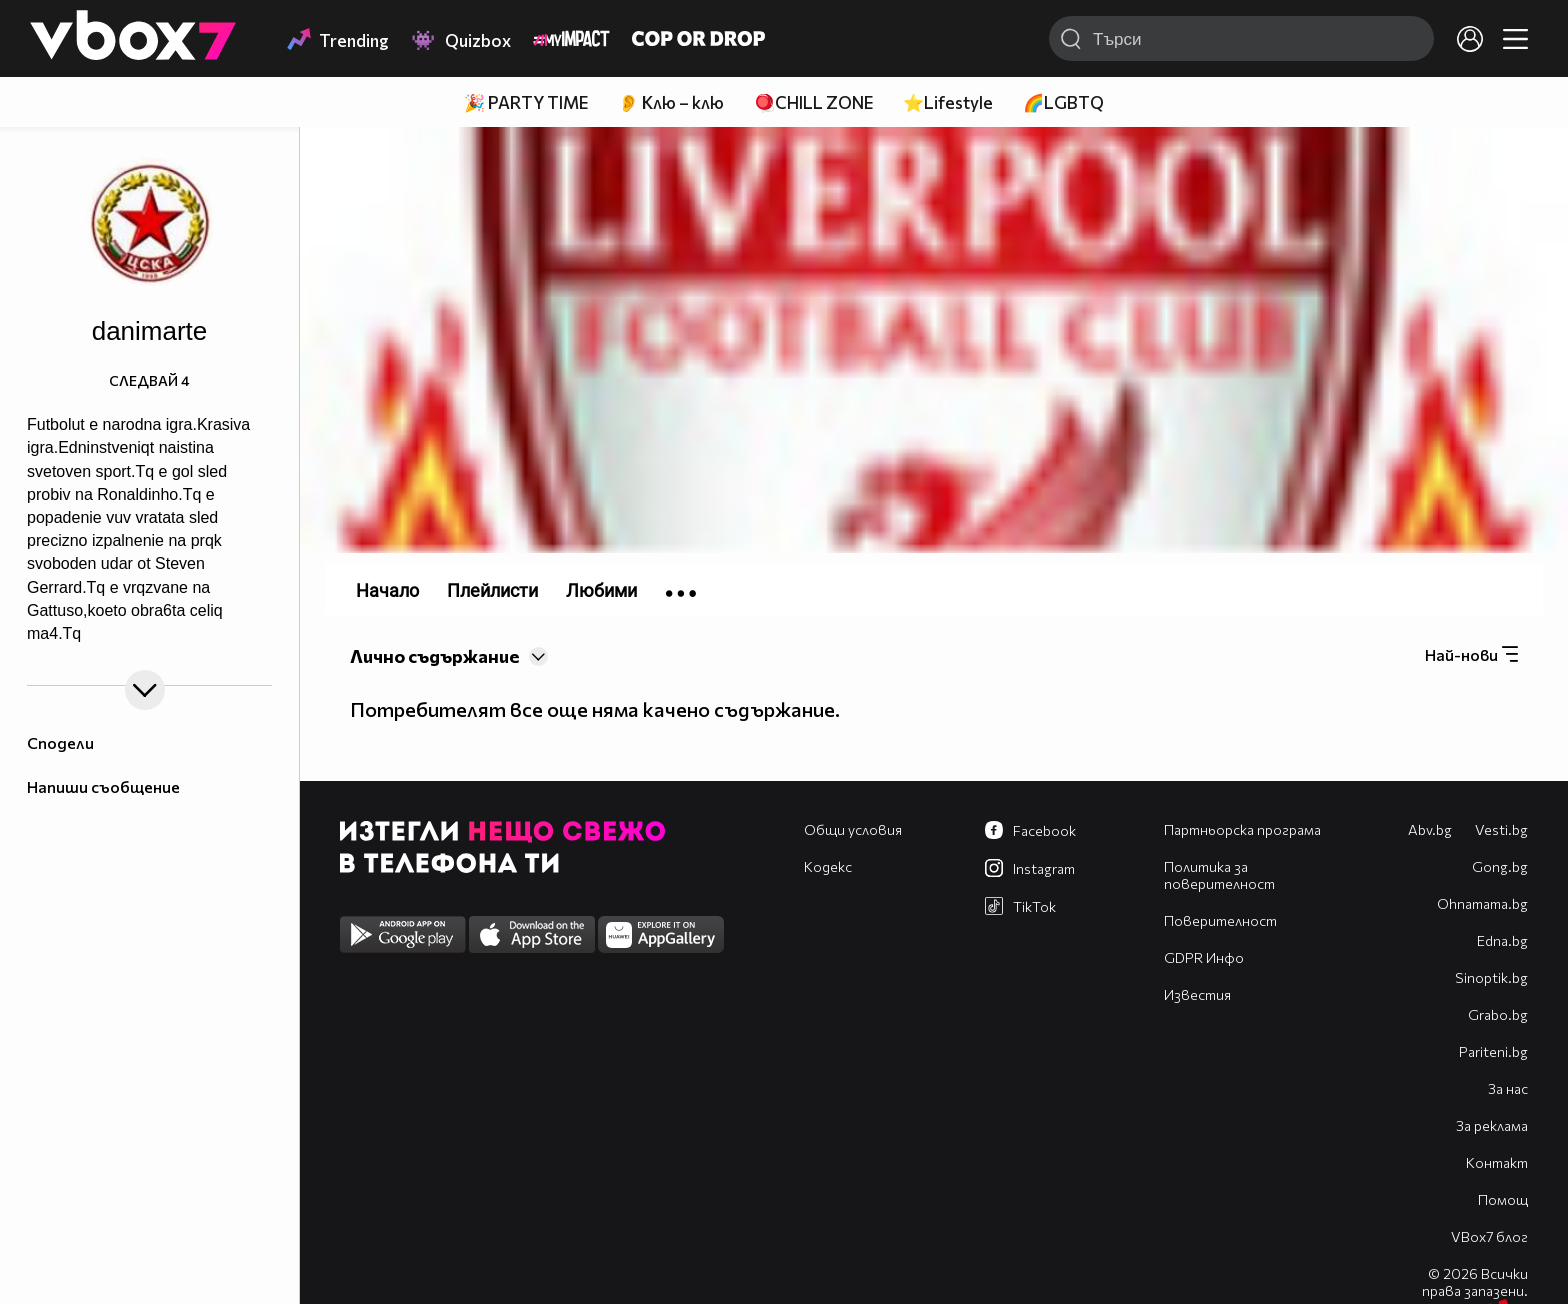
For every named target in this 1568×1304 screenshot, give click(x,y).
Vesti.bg (1501, 829)
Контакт (1497, 1162)
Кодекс (828, 866)
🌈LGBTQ (1063, 102)
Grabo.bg (1498, 1014)
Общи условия (853, 829)
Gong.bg (1500, 866)
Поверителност (1220, 920)
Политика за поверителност (1219, 875)
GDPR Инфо (1204, 957)
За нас (1508, 1088)
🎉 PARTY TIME (526, 102)
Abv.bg (1430, 829)
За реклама (1492, 1125)
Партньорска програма (1242, 829)
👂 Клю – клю (671, 102)
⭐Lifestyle (948, 102)
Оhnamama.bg (1482, 903)
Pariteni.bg (1493, 1051)
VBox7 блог (1489, 1236)
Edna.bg (1502, 940)
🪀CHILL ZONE (813, 102)
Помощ (1503, 1199)
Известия (1197, 994)
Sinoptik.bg (1491, 977)
